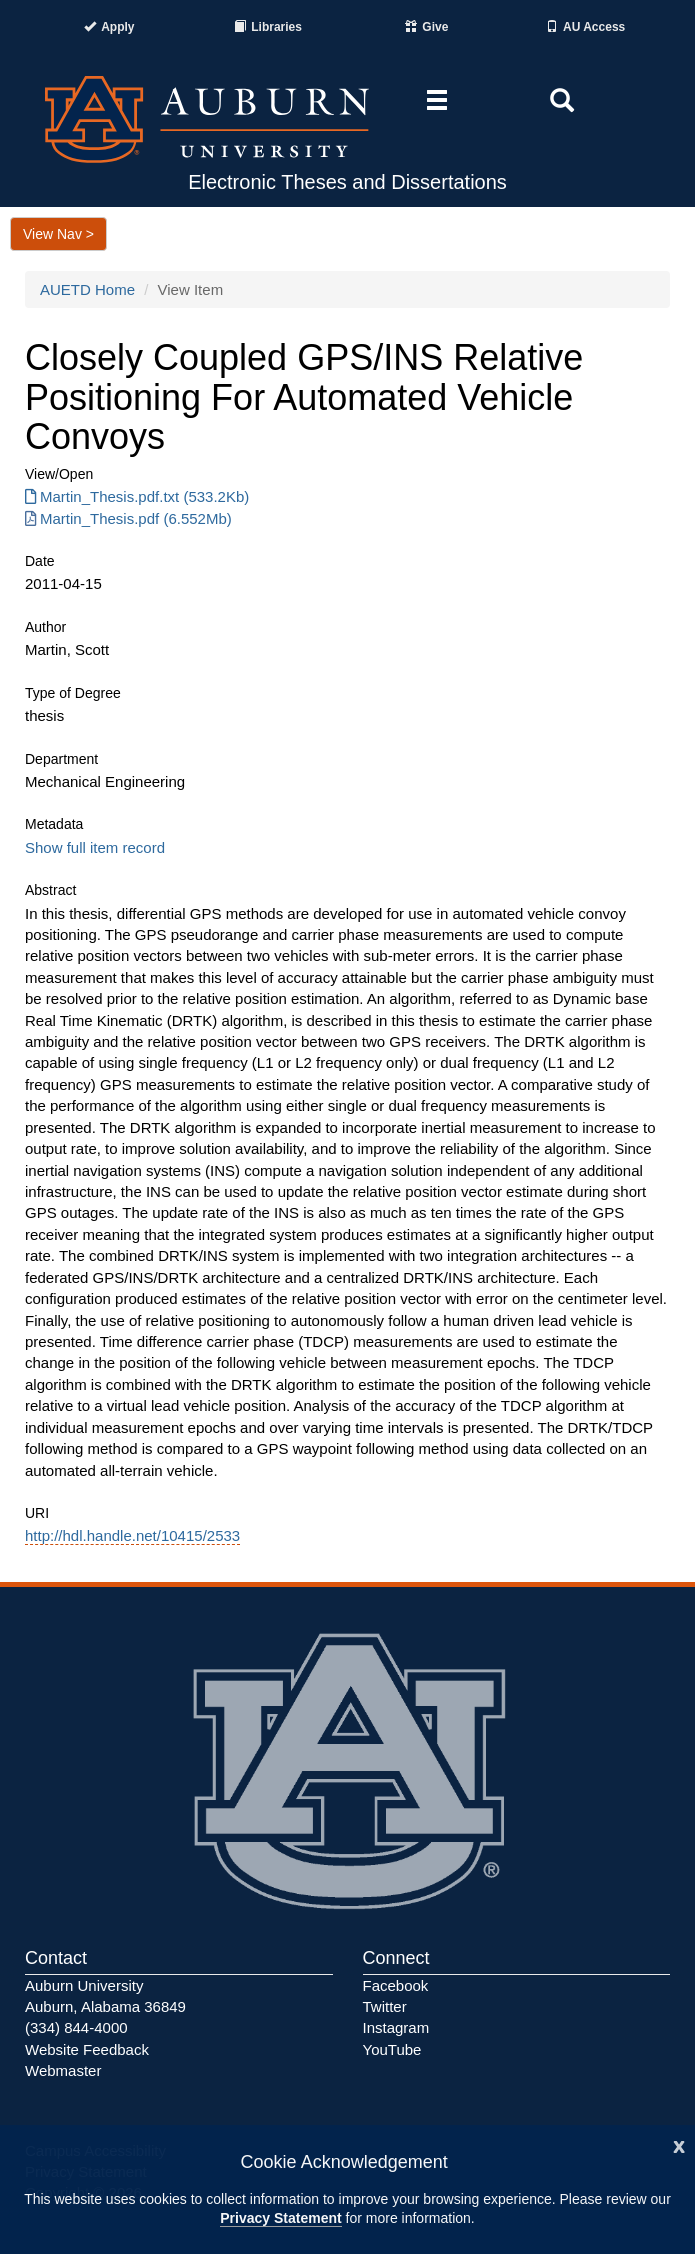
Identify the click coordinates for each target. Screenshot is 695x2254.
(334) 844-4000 (76, 2027)
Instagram (396, 2027)
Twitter (385, 2006)
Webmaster (63, 2070)
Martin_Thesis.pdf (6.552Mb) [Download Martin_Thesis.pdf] (128, 518)
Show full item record (95, 847)
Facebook (396, 1985)
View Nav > (58, 234)
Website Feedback (87, 2049)
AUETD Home (87, 289)
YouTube (392, 2049)
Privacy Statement (280, 2218)
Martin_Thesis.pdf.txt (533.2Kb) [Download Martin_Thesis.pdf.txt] (137, 496)
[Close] (679, 2144)
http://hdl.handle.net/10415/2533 (132, 1535)
